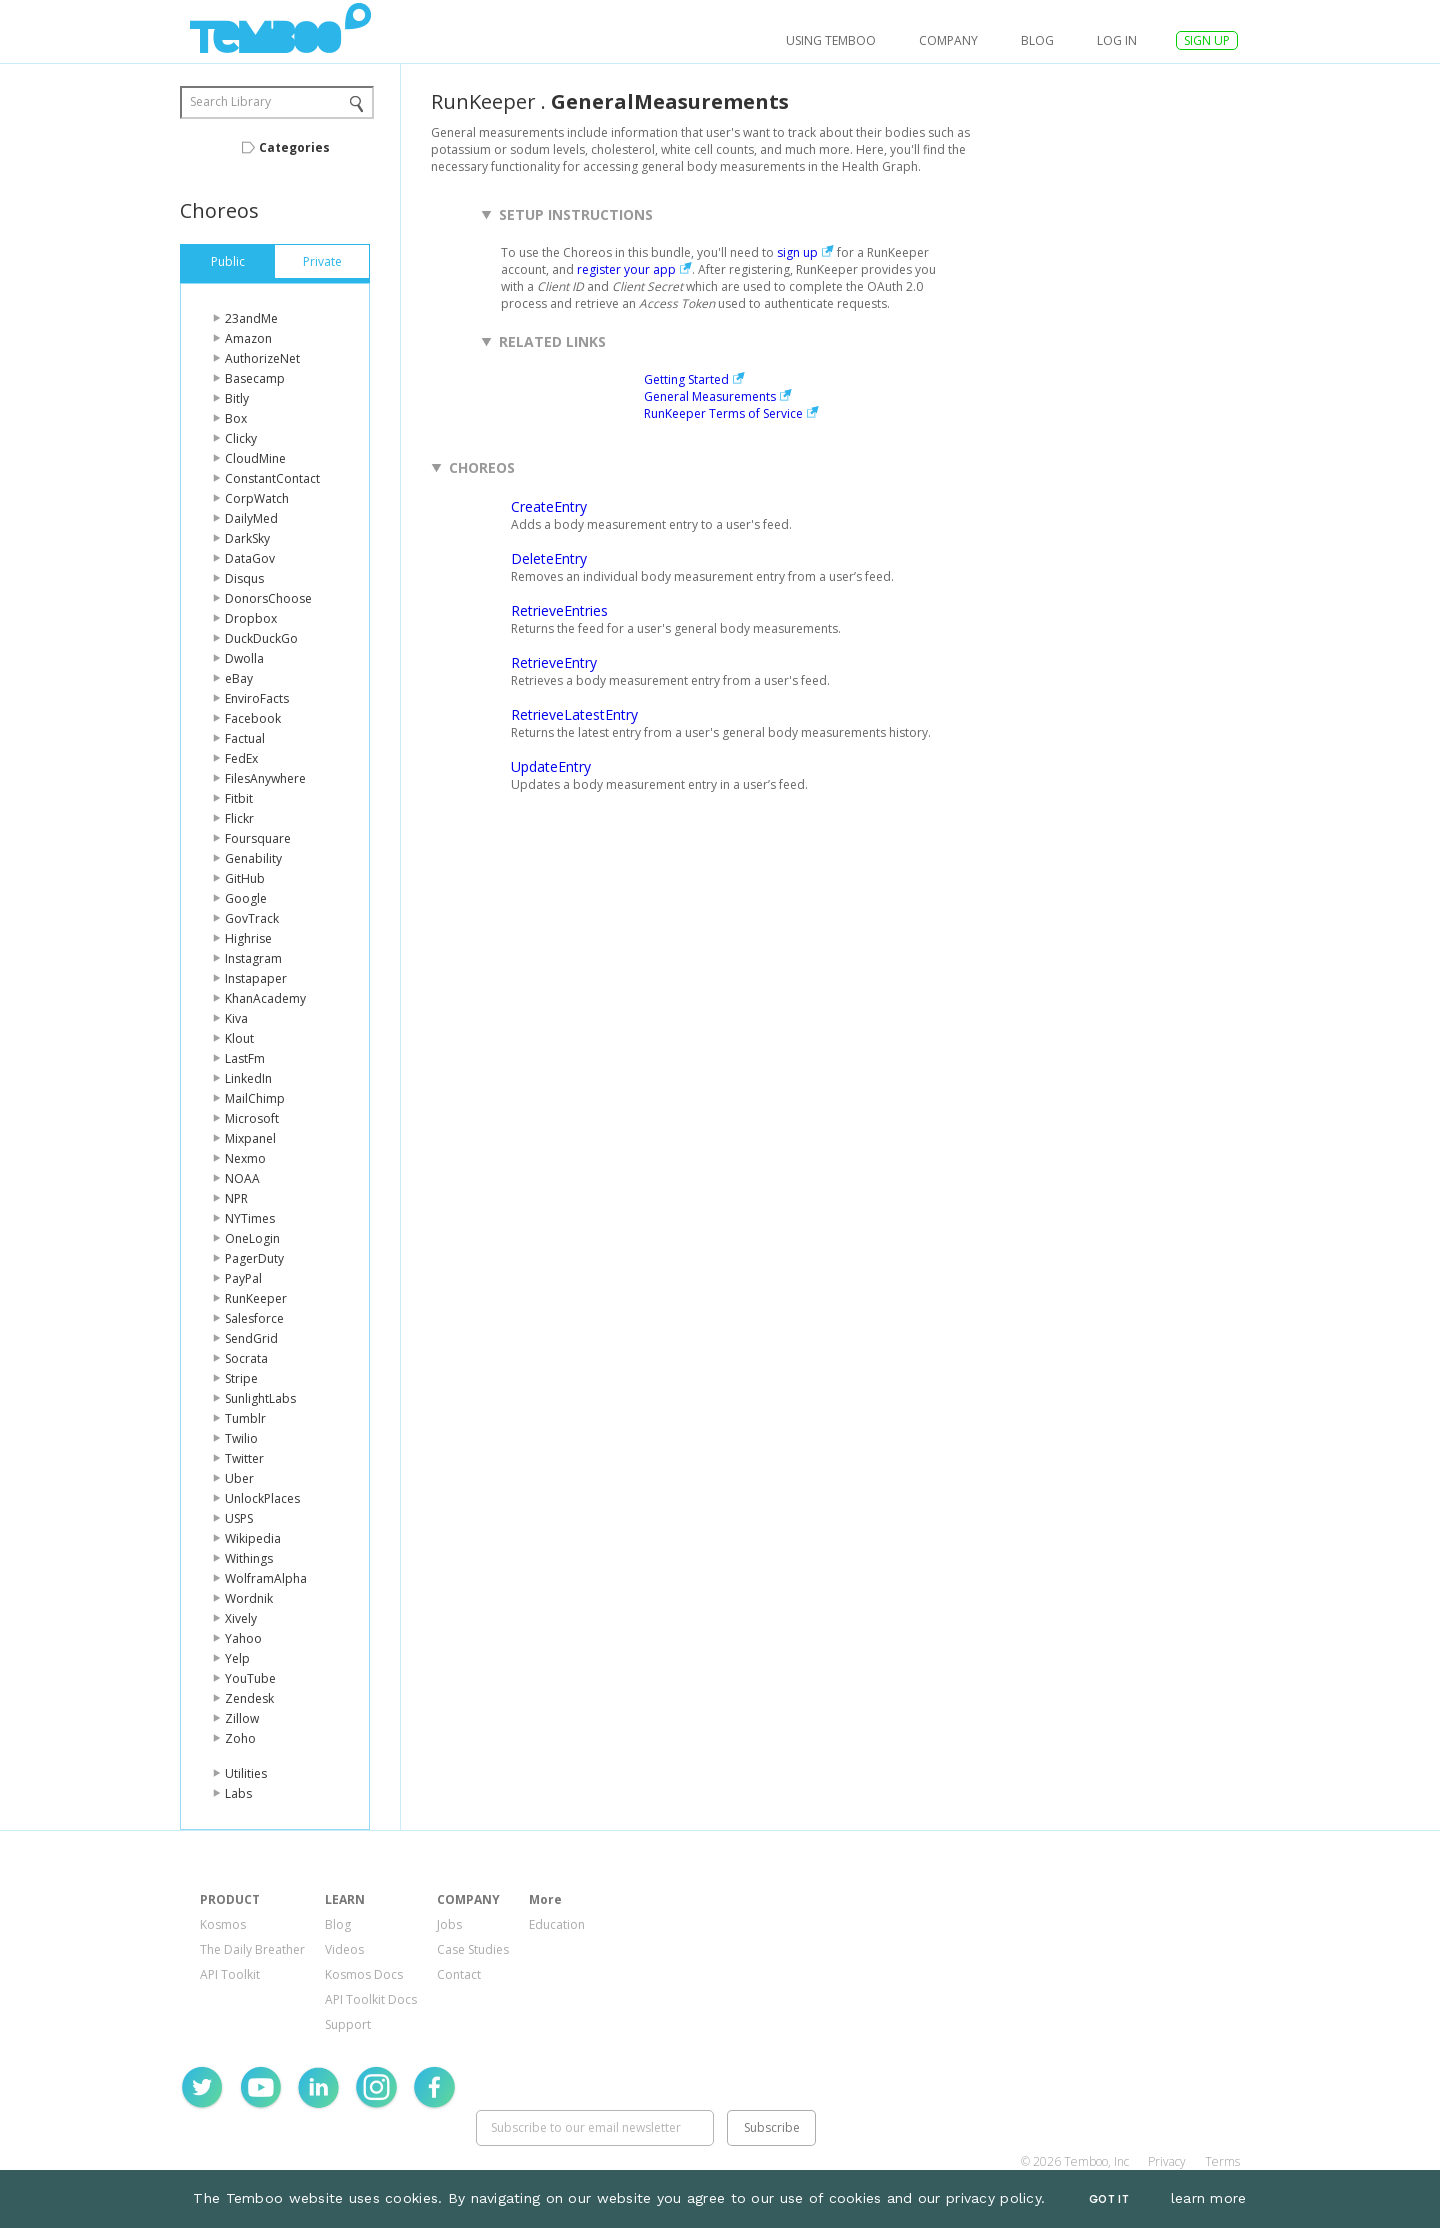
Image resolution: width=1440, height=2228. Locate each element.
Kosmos (223, 1924)
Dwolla (244, 658)
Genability (253, 858)
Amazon (248, 338)
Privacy (1167, 2161)
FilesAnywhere (265, 778)
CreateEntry (549, 506)
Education (557, 1924)
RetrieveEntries (559, 610)
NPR (236, 1198)
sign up (797, 252)
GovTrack (252, 918)
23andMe (251, 318)
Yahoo (243, 1638)
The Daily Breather (252, 1949)
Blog (1037, 40)
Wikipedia (253, 1538)
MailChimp (255, 1098)
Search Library (230, 101)
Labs (238, 1793)
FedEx (241, 758)
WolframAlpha (266, 1578)
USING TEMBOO (831, 40)
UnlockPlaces (262, 1498)
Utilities (246, 1773)
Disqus (244, 578)
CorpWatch (257, 498)
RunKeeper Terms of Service (723, 413)
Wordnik (249, 1598)
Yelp (237, 1658)
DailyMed (251, 518)
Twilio (241, 1438)
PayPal (243, 1278)
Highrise (248, 938)
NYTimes (250, 1218)
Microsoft (252, 1118)
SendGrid (251, 1338)
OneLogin (252, 1238)
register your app (626, 269)
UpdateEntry (551, 766)
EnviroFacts (257, 698)
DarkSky (247, 538)
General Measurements (710, 396)
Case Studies (473, 1949)
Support (348, 2024)
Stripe (241, 1378)
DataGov (250, 558)
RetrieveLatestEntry (574, 714)
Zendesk (249, 1698)
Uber (239, 1478)
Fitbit (239, 798)
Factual (245, 738)
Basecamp (255, 378)
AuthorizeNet (262, 358)
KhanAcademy (265, 998)
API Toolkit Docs (371, 1999)
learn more (1209, 2198)
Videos (344, 1949)
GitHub (245, 878)
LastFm (245, 1058)
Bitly (237, 398)
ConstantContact (272, 478)
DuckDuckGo (261, 638)
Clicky (241, 438)
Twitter (244, 1458)
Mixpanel (250, 1138)
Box (236, 418)
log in (1117, 40)
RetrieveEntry (554, 662)
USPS (239, 1518)
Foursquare (258, 838)
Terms (1222, 2161)
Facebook (253, 718)
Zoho (240, 1738)
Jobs (449, 1924)
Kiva (236, 1018)
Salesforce (254, 1318)
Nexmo (245, 1158)
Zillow (242, 1718)
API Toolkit (230, 1974)
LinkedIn (248, 1078)
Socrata (246, 1358)
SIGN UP (1207, 40)
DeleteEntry (549, 558)
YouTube (250, 1678)
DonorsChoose (268, 598)
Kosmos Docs (364, 1974)
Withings (249, 1558)
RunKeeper (256, 1298)
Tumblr (245, 1418)
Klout (239, 1038)
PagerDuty (254, 1258)
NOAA (242, 1178)
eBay (239, 678)
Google (246, 898)
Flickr (239, 818)
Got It (1109, 2199)
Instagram (253, 958)
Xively (241, 1618)
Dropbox (251, 618)
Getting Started (686, 379)
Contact (459, 1974)
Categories (294, 147)
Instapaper (256, 978)
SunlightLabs (260, 1398)
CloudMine (255, 458)
